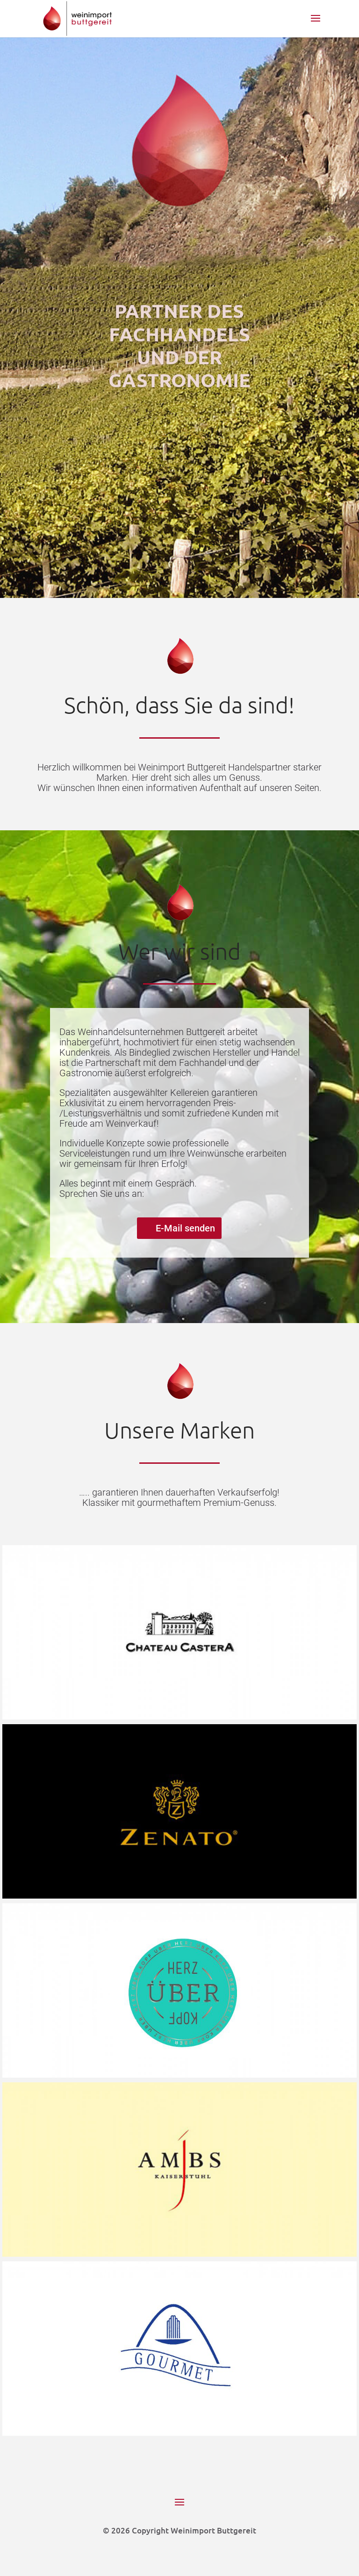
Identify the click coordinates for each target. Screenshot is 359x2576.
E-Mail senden (185, 1228)
